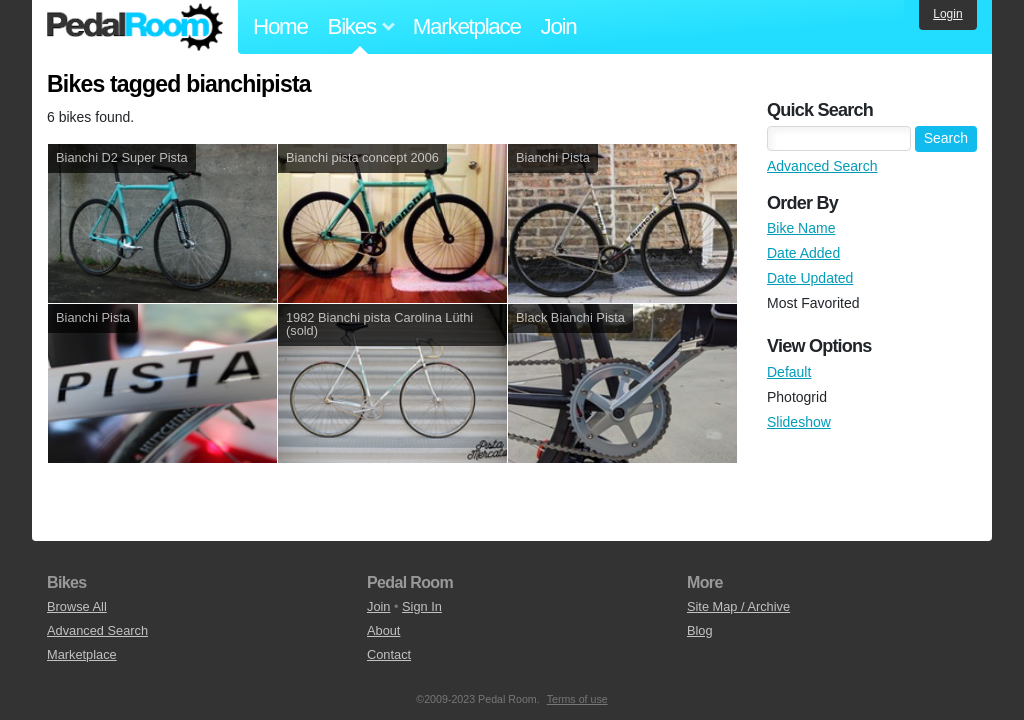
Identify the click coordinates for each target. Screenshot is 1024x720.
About (383, 630)
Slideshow (799, 422)
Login (947, 14)
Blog (700, 630)
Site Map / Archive (738, 606)
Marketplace (467, 26)
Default (789, 372)
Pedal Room (135, 27)
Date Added (803, 253)
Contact (389, 654)
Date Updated (810, 278)
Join (559, 26)
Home (280, 26)
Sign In (422, 606)
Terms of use (577, 699)
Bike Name (801, 228)
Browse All (77, 606)
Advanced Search (822, 166)
